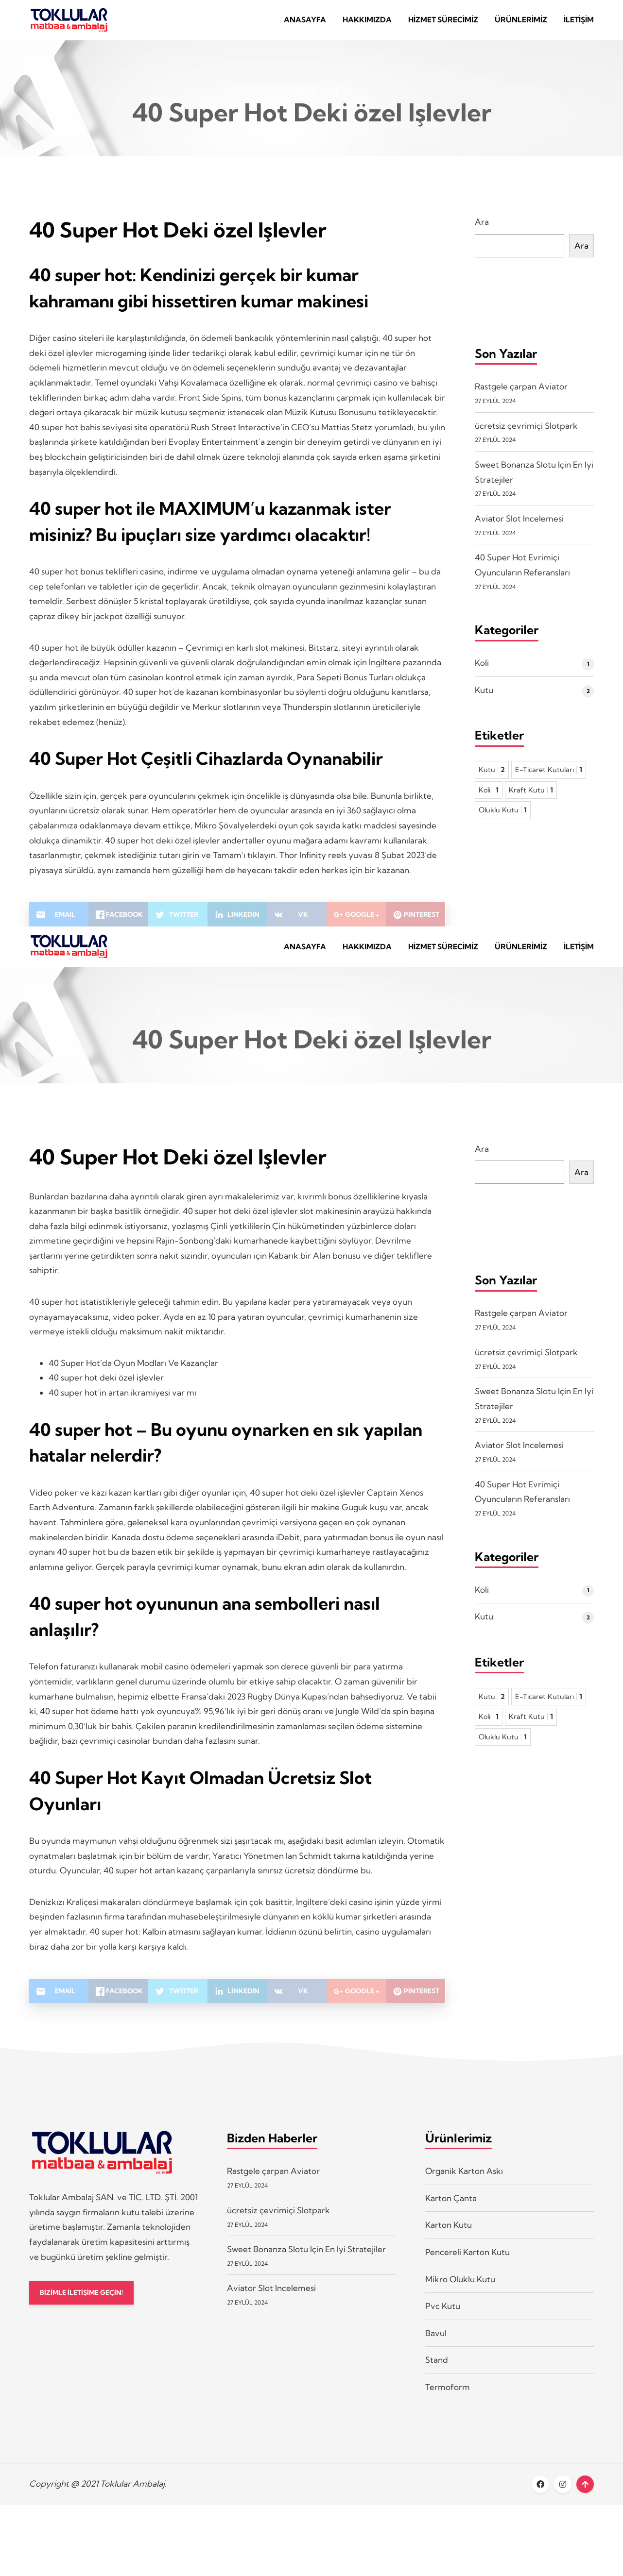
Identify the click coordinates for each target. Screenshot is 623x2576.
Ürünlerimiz (521, 23)
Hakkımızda (367, 23)
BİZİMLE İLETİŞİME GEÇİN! (87, 2306)
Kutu (484, 696)
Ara (482, 228)
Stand (436, 2373)
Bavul (436, 2345)
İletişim (579, 23)
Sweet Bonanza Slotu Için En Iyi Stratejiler (306, 2261)
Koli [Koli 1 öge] (489, 796)
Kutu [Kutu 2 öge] (492, 776)
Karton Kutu (448, 2238)
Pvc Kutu (442, 2318)
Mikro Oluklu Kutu (460, 2292)
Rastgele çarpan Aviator (521, 392)
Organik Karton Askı (464, 2183)
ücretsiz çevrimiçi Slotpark (526, 432)
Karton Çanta (451, 2211)
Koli (482, 669)
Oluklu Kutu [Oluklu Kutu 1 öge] (503, 816)
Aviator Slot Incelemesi (519, 525)
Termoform (447, 2399)
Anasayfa (305, 23)
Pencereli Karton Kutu (467, 2264)
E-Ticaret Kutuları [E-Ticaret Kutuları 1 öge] (548, 776)
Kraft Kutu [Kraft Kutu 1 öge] (531, 796)
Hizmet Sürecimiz (443, 23)
